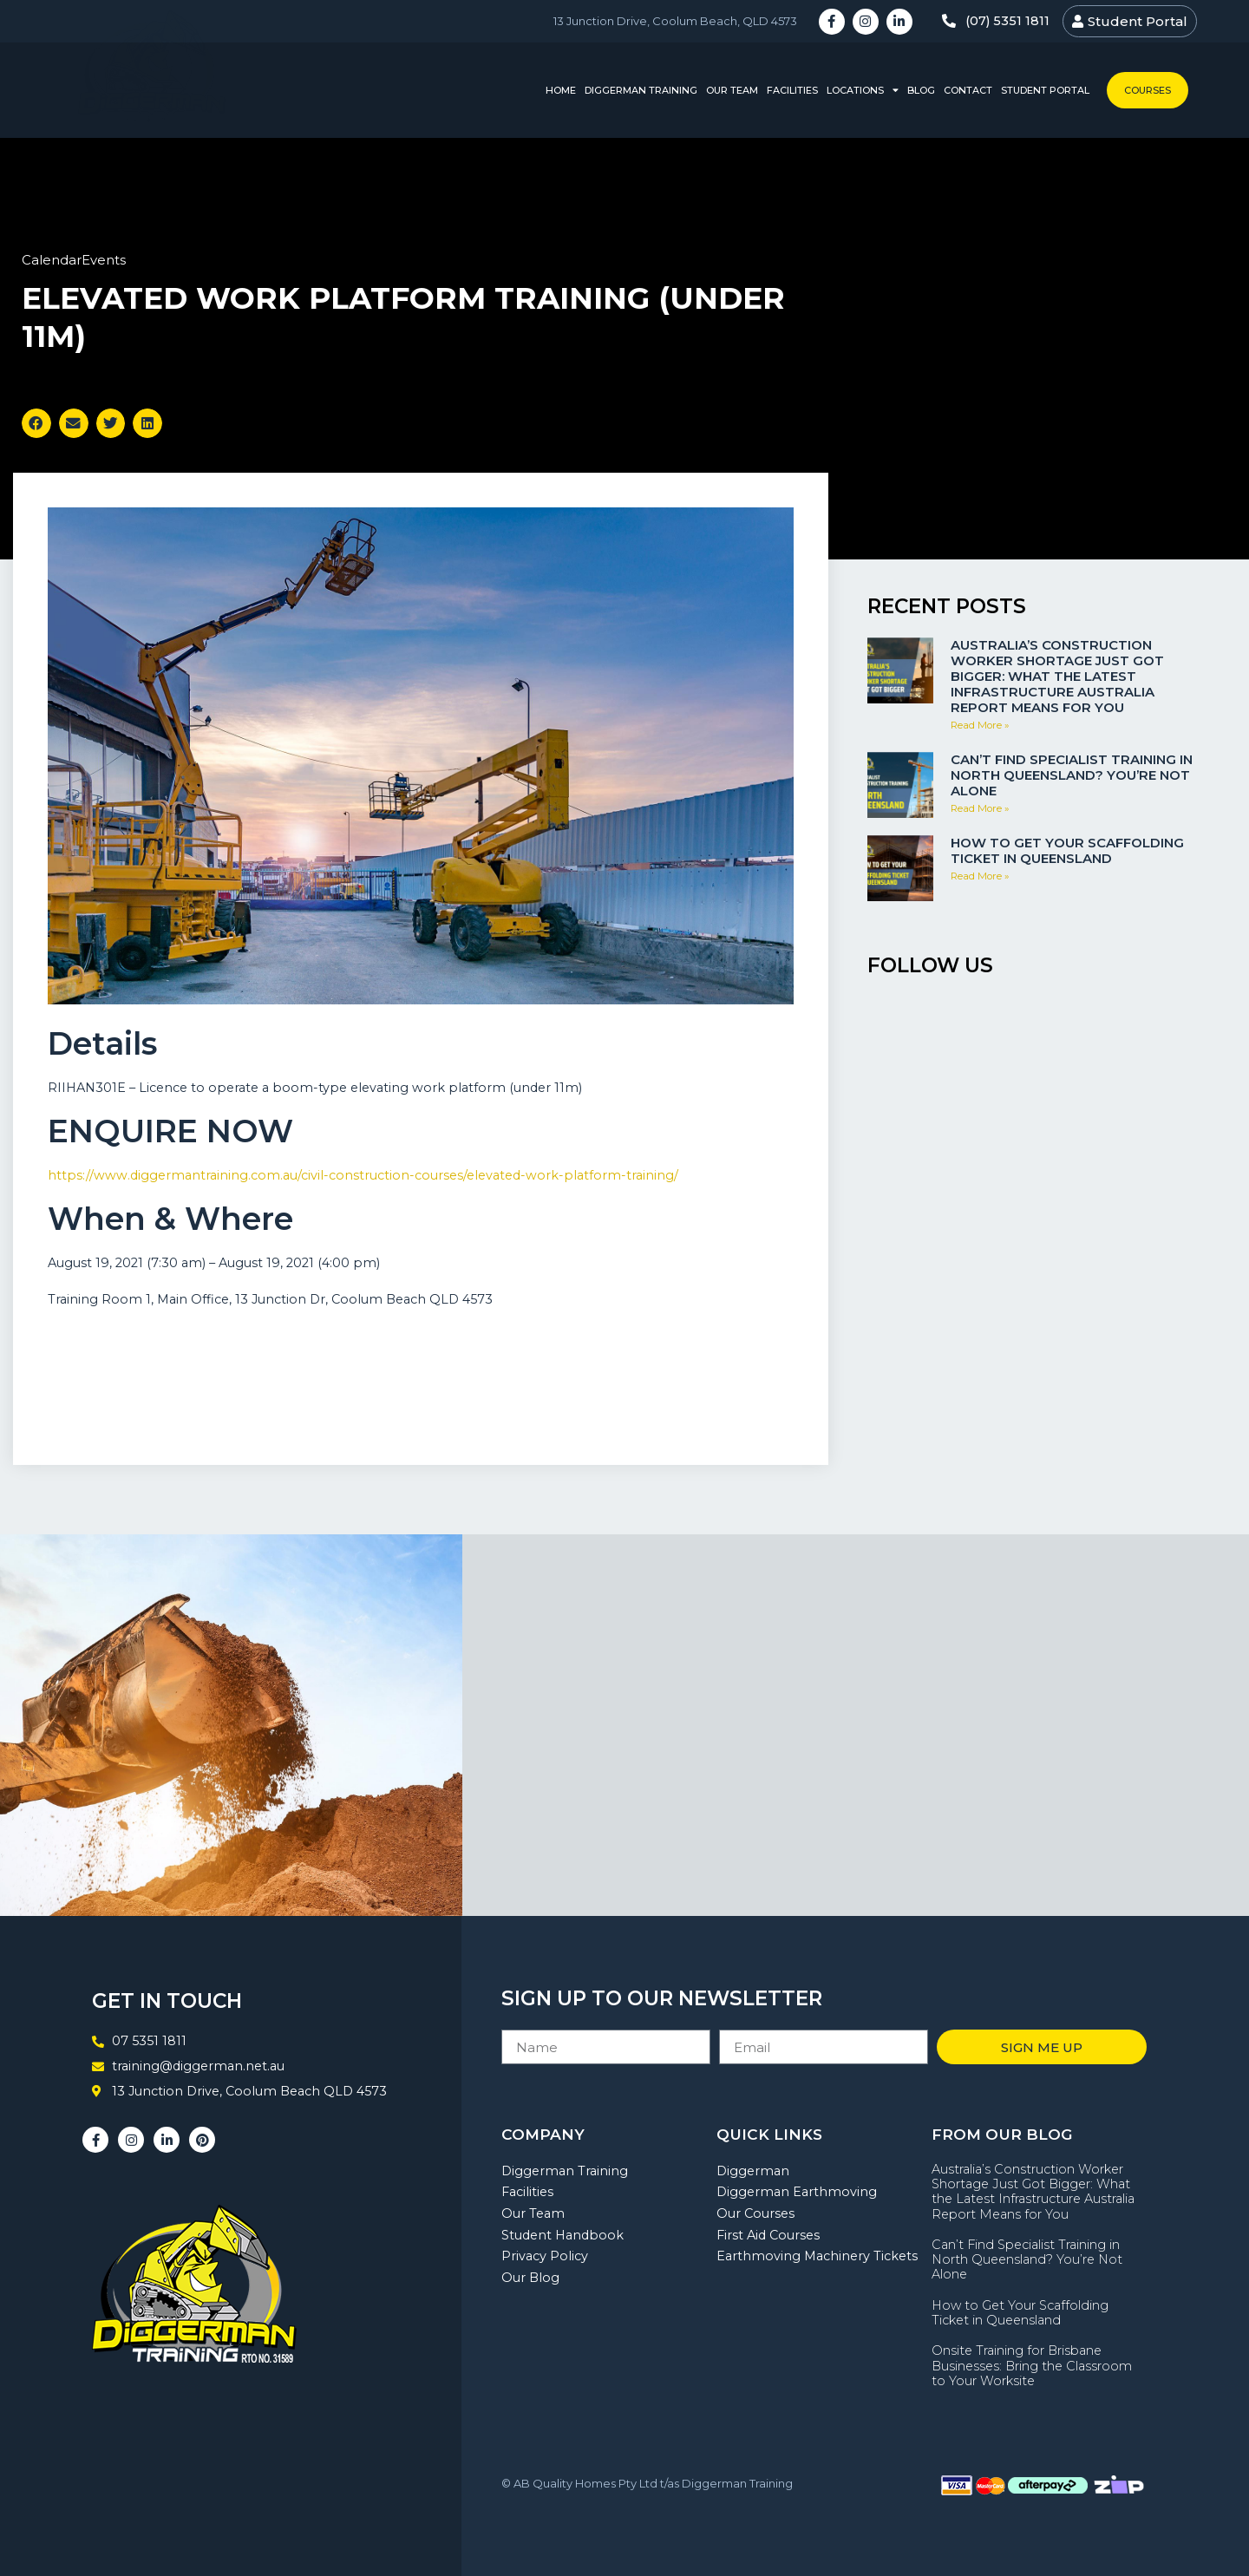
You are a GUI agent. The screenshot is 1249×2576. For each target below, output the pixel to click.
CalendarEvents (74, 260)
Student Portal (1045, 90)
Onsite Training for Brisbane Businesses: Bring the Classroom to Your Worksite (1032, 2366)
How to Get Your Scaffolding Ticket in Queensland (1067, 850)
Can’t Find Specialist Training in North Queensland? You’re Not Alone (1072, 775)
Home (561, 90)
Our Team (732, 90)
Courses (1147, 90)
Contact (968, 90)
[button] (36, 423)
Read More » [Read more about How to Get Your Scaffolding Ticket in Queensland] (980, 876)
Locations (863, 90)
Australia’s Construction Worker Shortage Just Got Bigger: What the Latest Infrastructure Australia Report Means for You (1057, 676)
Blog (921, 90)
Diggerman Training (641, 90)
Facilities (792, 90)
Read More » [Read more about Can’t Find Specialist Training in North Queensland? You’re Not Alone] (980, 808)
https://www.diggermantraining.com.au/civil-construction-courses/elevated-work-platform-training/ (363, 1175)
